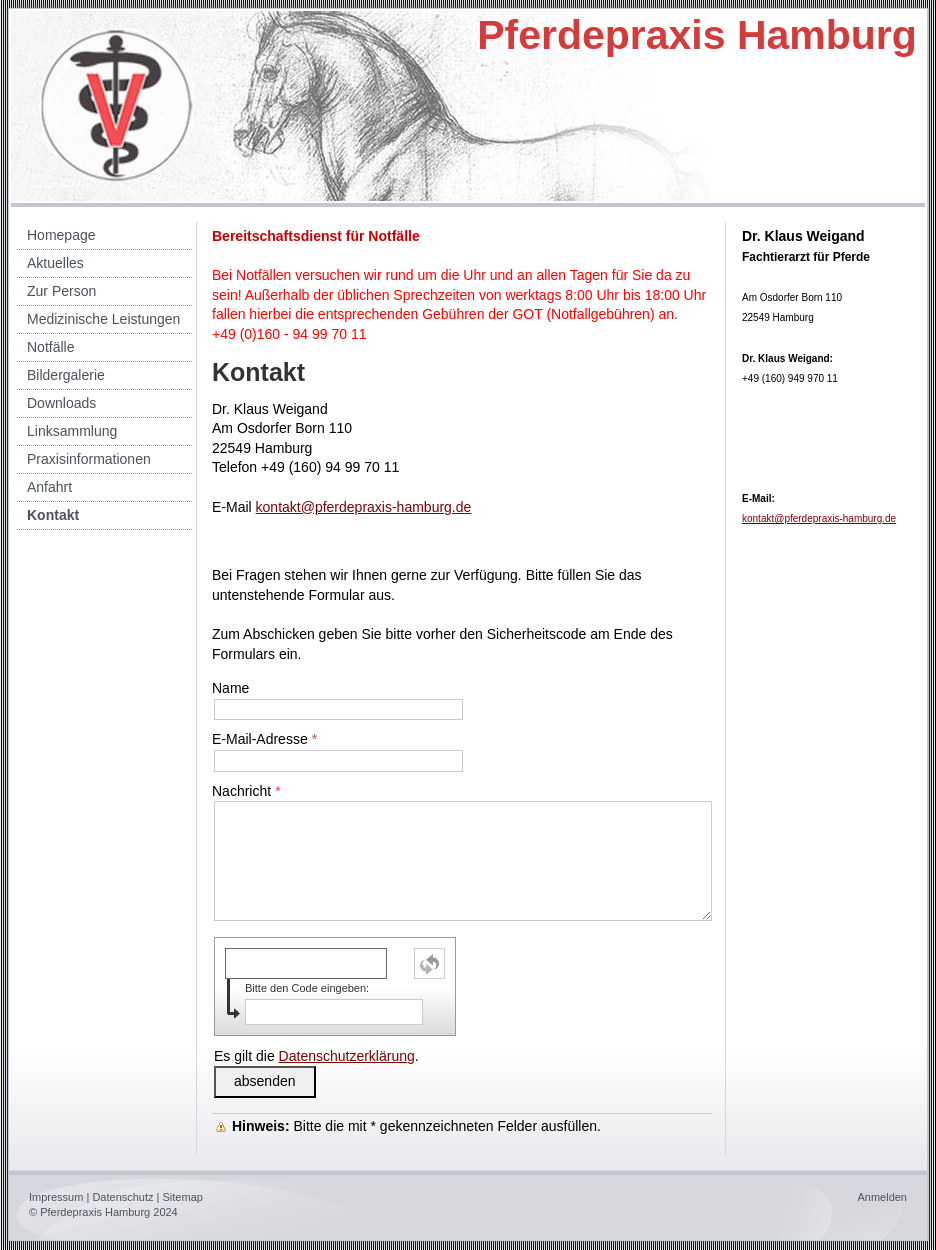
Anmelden (882, 1197)
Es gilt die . (316, 1056)
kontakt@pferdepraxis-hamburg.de (364, 507)
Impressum (56, 1197)
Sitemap (183, 1197)
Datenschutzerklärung (347, 1056)
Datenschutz (122, 1197)
